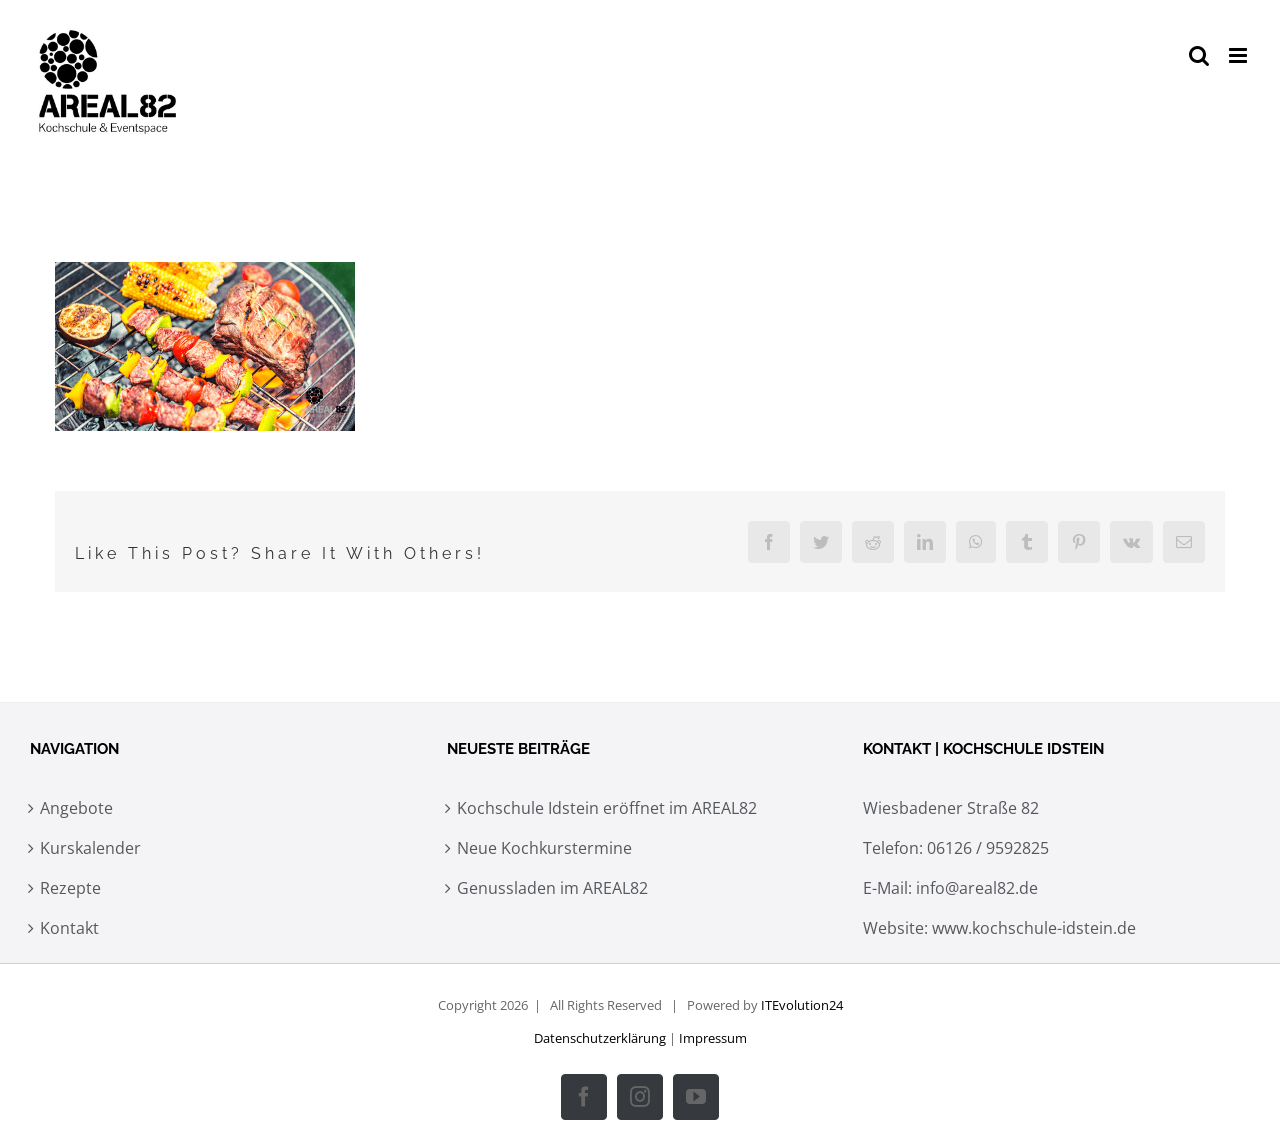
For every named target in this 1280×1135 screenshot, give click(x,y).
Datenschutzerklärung (600, 1038)
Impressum (713, 1038)
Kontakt (69, 928)
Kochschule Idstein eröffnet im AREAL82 (607, 808)
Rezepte (70, 888)
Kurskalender (90, 848)
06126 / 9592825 (988, 848)
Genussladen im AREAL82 (552, 888)
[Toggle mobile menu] (1239, 55)
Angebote (76, 808)
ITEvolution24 (802, 1005)
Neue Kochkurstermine (544, 848)
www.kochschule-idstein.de (1034, 928)
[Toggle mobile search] (1199, 55)
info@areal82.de (977, 888)
